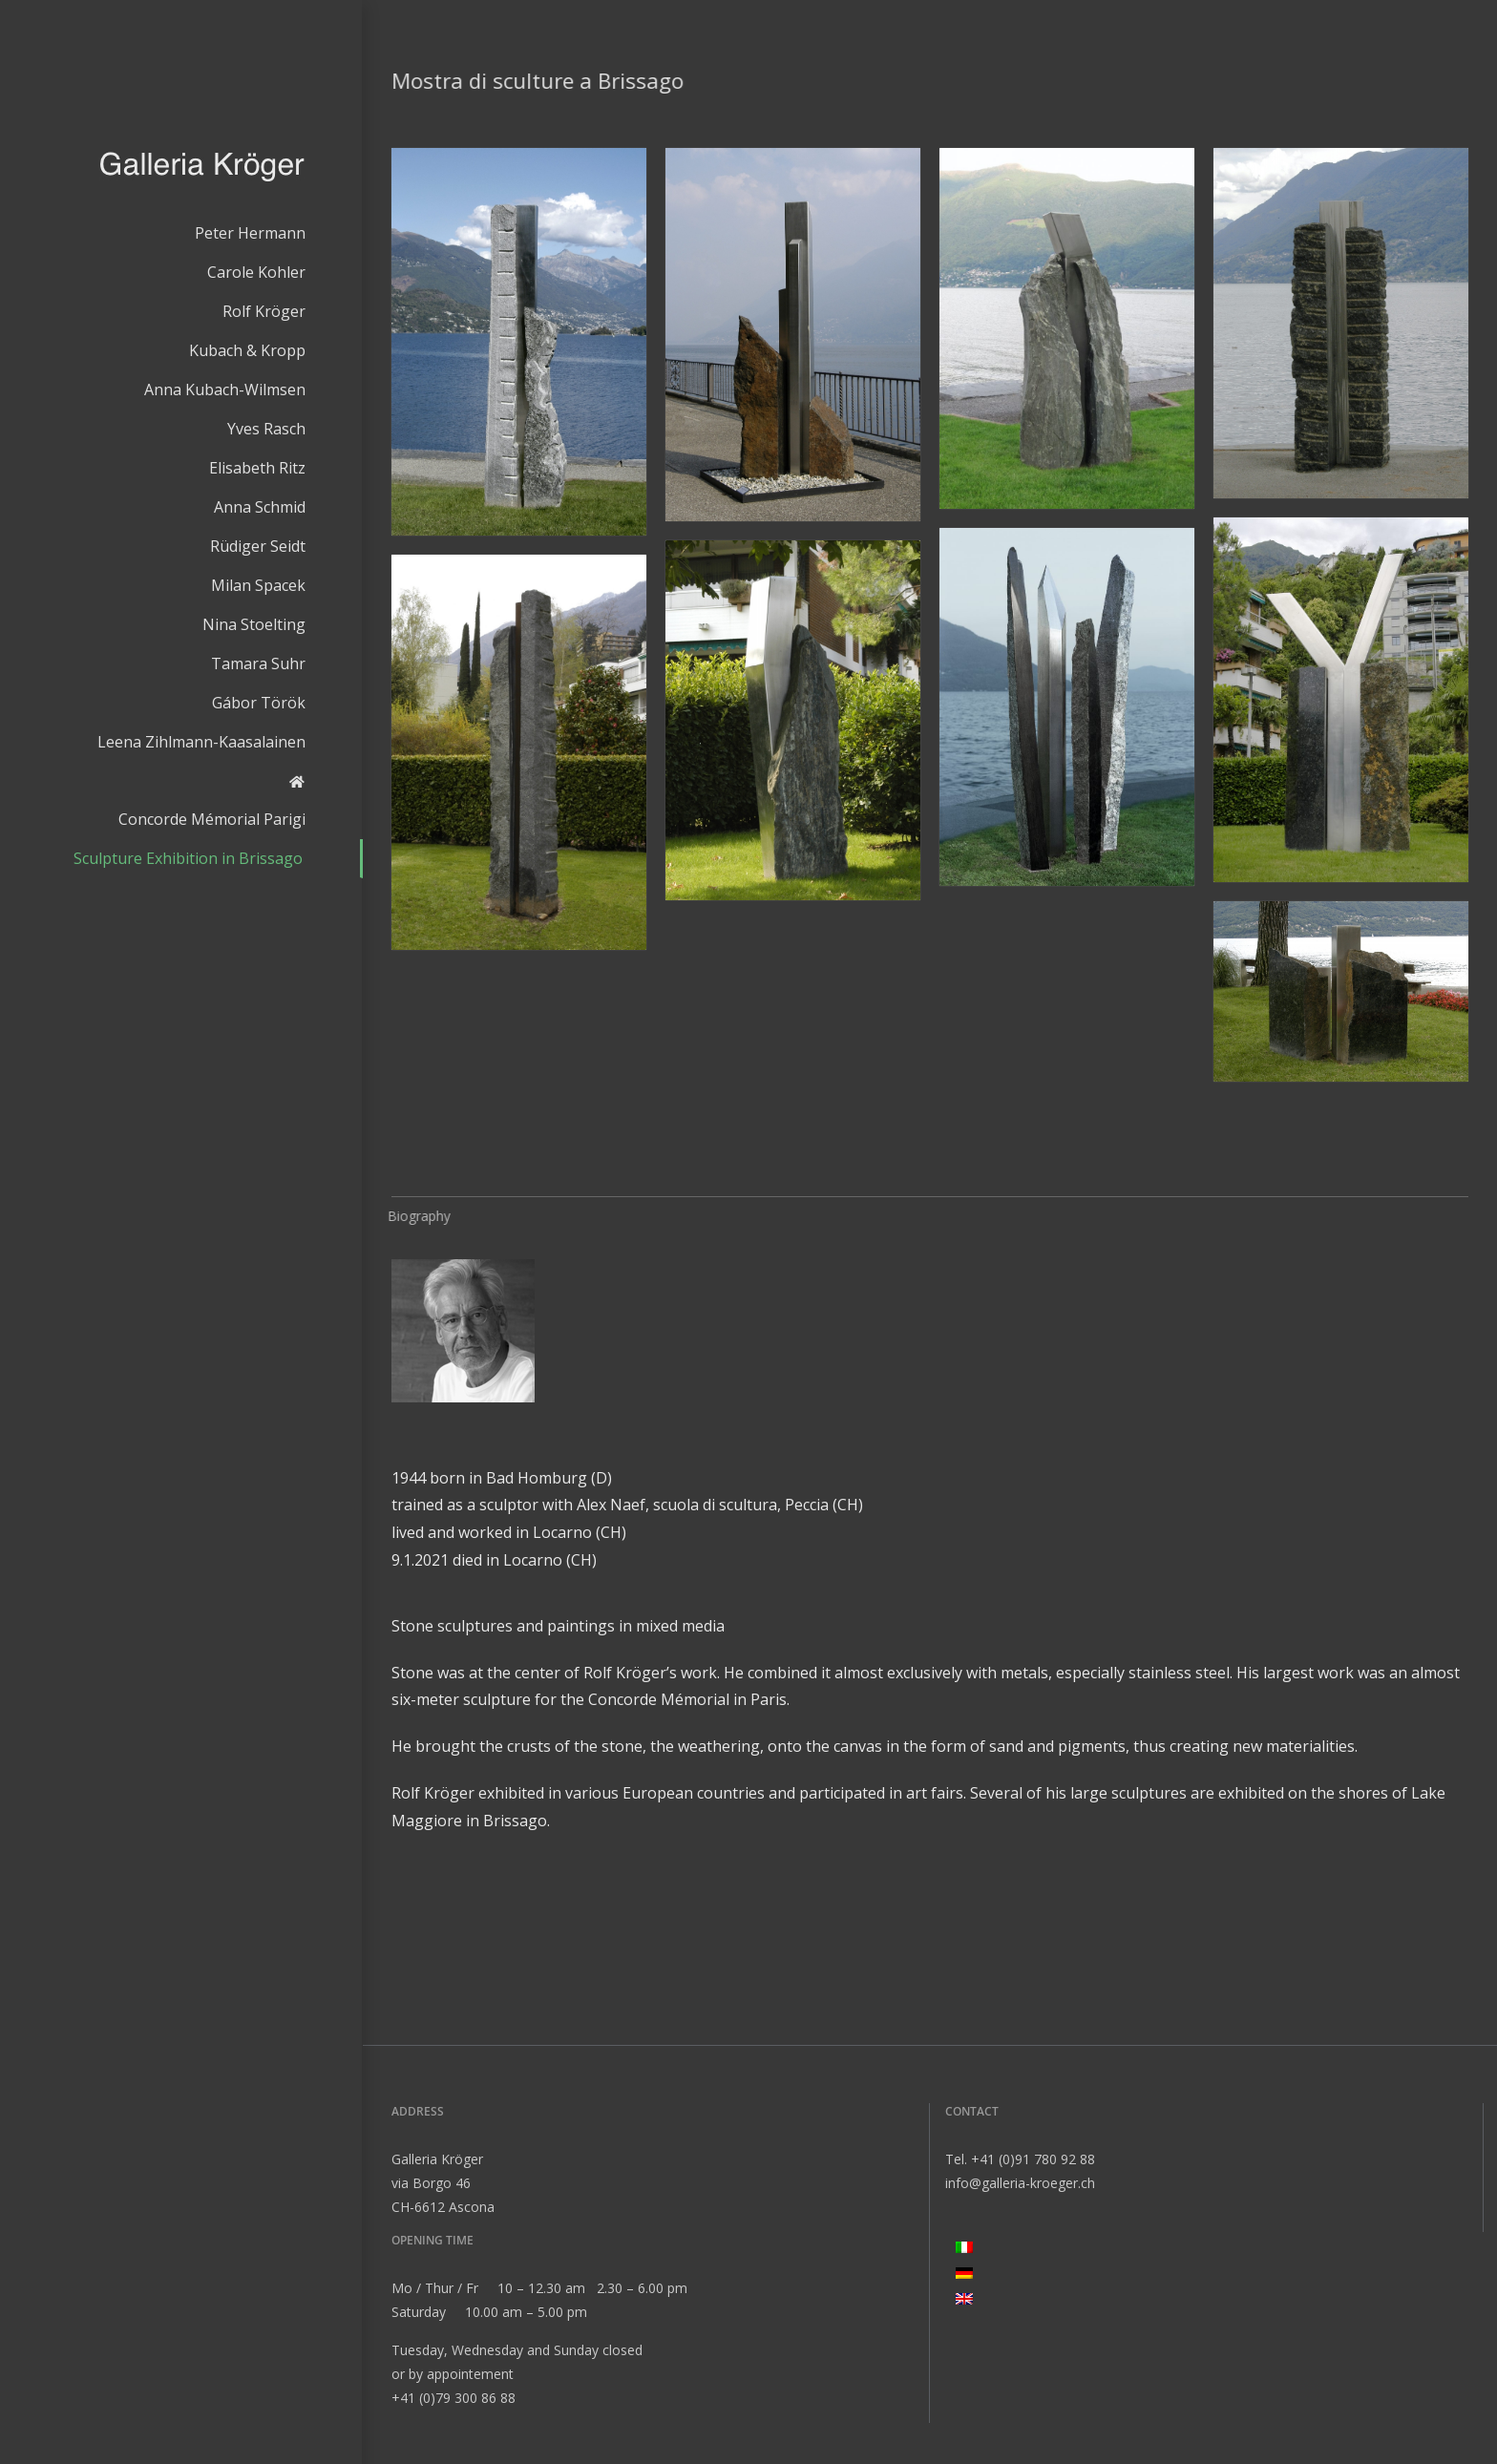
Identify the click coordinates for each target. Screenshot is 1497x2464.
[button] (518, 342)
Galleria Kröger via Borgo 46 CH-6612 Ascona (443, 2183)
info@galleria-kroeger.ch (1020, 2183)
